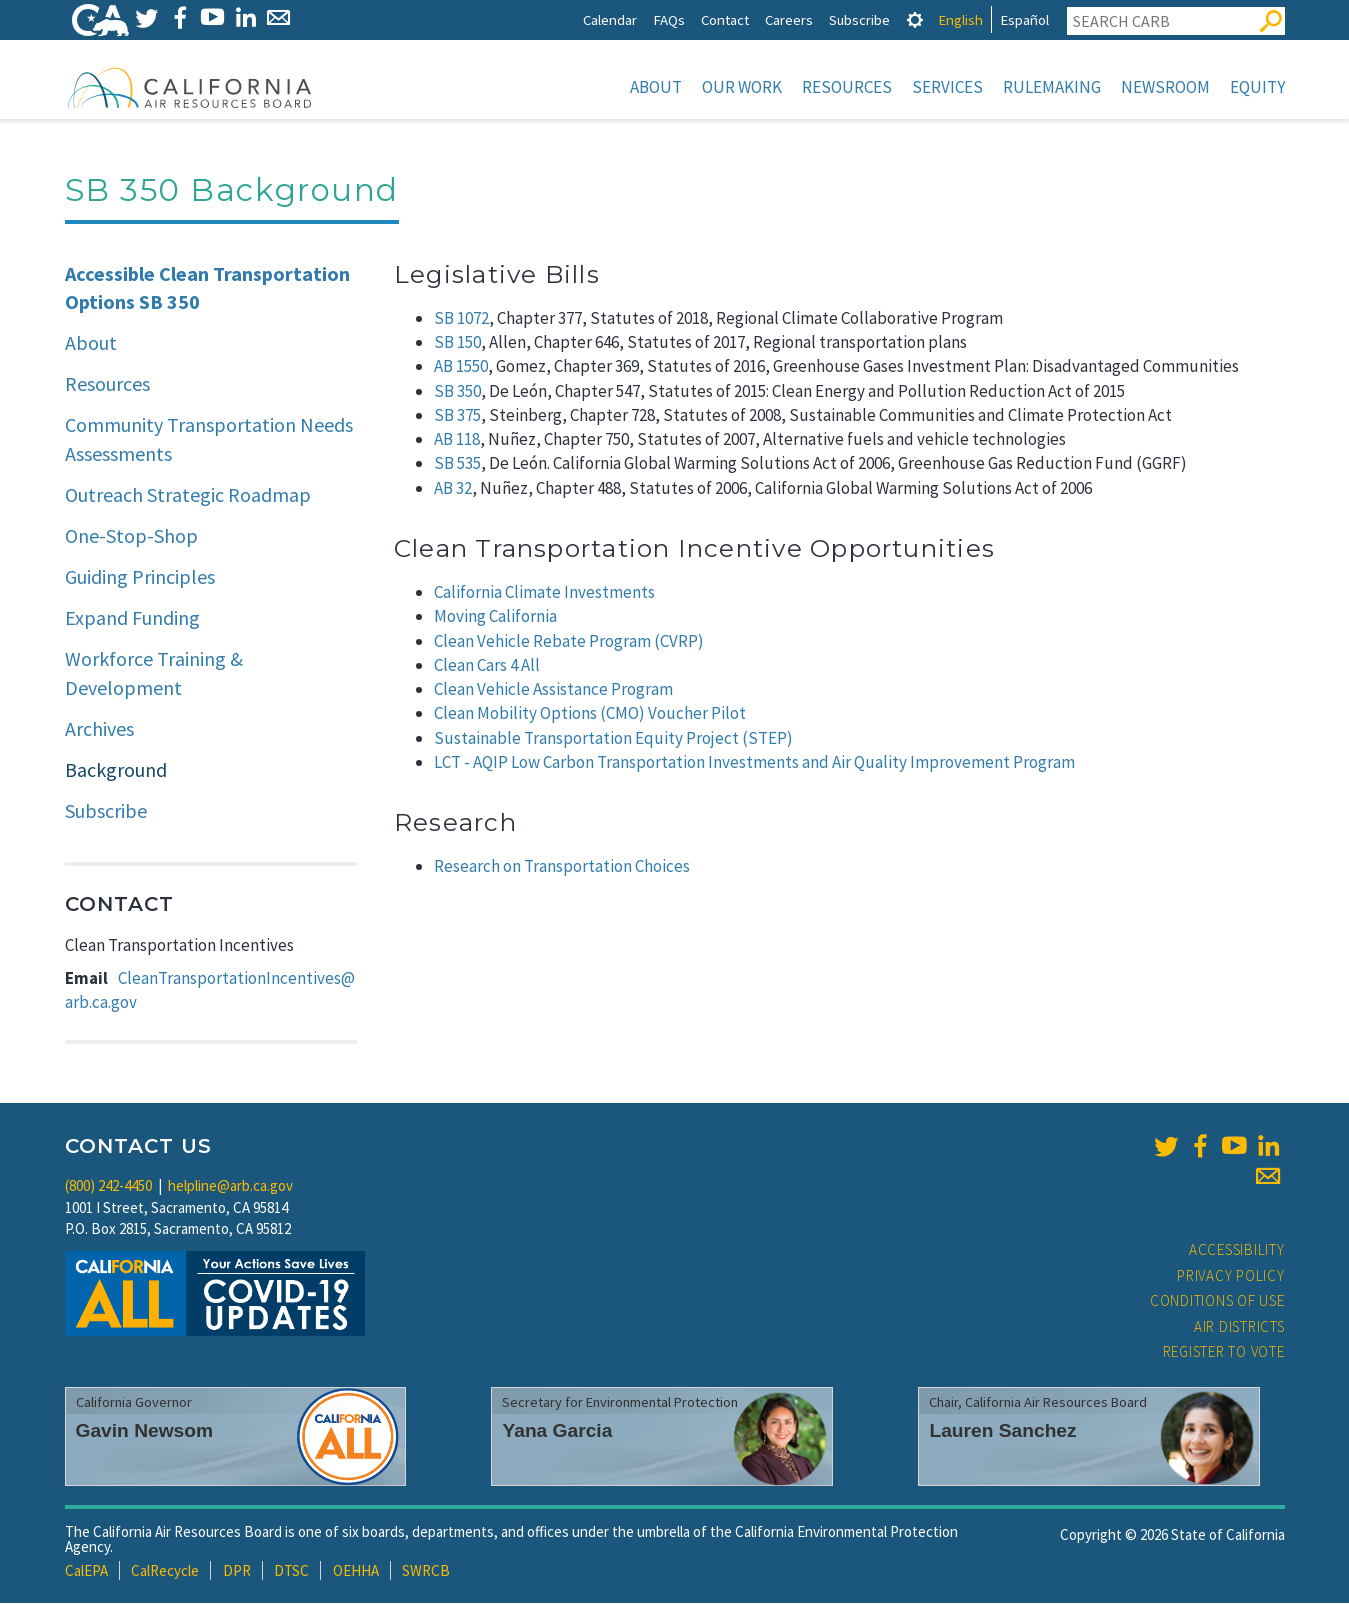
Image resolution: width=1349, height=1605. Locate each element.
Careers (789, 19)
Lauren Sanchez (1002, 1432)
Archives (99, 730)
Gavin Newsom (145, 1432)
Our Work (742, 87)
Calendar (610, 19)
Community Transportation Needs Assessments (209, 441)
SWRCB (426, 1572)
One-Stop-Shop (131, 537)
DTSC (291, 1572)
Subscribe (859, 19)
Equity (1257, 87)
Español (1024, 19)
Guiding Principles (140, 578)
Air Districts (1239, 1328)
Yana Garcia (557, 1432)
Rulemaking (1052, 87)
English (960, 19)
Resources (847, 87)
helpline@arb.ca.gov (230, 1187)
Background (116, 771)
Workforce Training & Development (154, 675)
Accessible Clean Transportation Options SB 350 (207, 290)
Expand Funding (132, 619)
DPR (237, 1572)
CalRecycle (165, 1572)
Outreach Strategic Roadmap (188, 496)
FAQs (669, 19)
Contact (725, 19)
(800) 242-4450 (108, 1187)
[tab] (915, 19)
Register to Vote (1224, 1353)
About (656, 87)
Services (947, 87)
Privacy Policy (1231, 1277)
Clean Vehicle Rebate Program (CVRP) (569, 643)
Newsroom (1165, 87)
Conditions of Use (1217, 1302)
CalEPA (86, 1572)
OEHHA (356, 1572)
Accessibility (1237, 1251)
